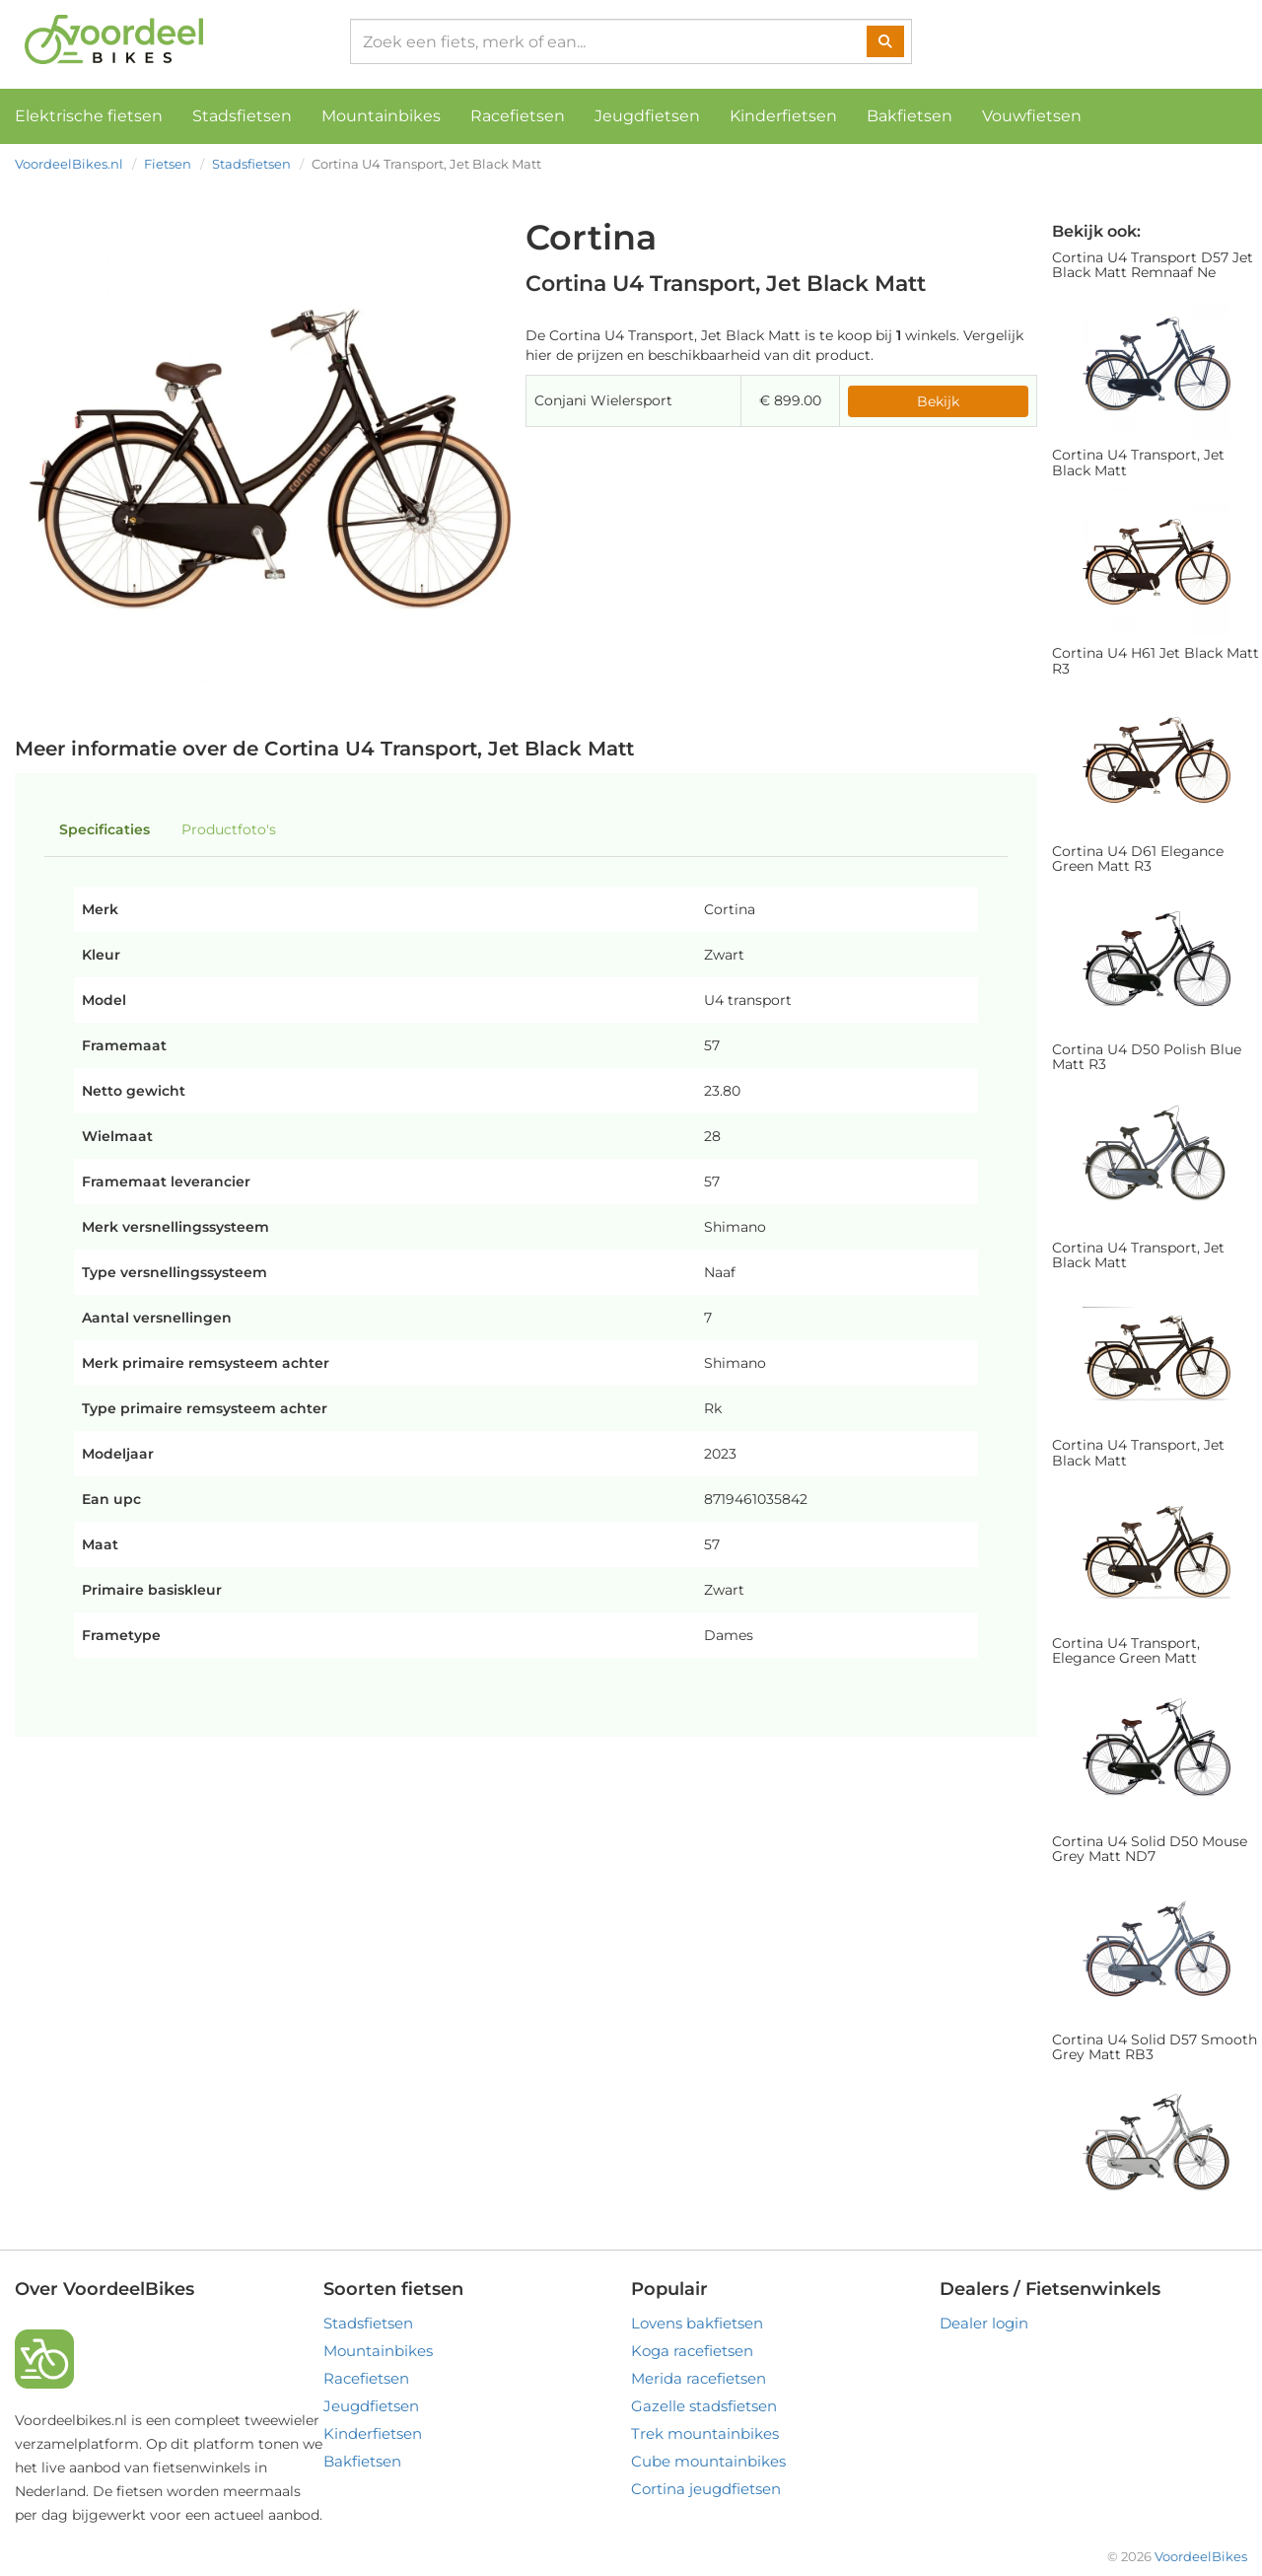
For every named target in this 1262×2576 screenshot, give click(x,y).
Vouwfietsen (1032, 116)
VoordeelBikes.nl (69, 164)
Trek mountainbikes (705, 2433)
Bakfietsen (909, 116)
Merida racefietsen (698, 2378)
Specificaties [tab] (104, 829)
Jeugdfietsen (647, 116)
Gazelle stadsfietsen (704, 2406)
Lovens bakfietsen (697, 2323)
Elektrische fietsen (89, 116)
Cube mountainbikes (708, 2461)
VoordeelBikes (1201, 2556)
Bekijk (938, 401)
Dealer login (984, 2323)
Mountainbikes (381, 116)
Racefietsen (517, 116)
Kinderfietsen (783, 116)
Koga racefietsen (692, 2350)
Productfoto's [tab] (228, 829)
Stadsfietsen (242, 116)
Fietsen (167, 164)
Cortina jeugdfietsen (706, 2488)
